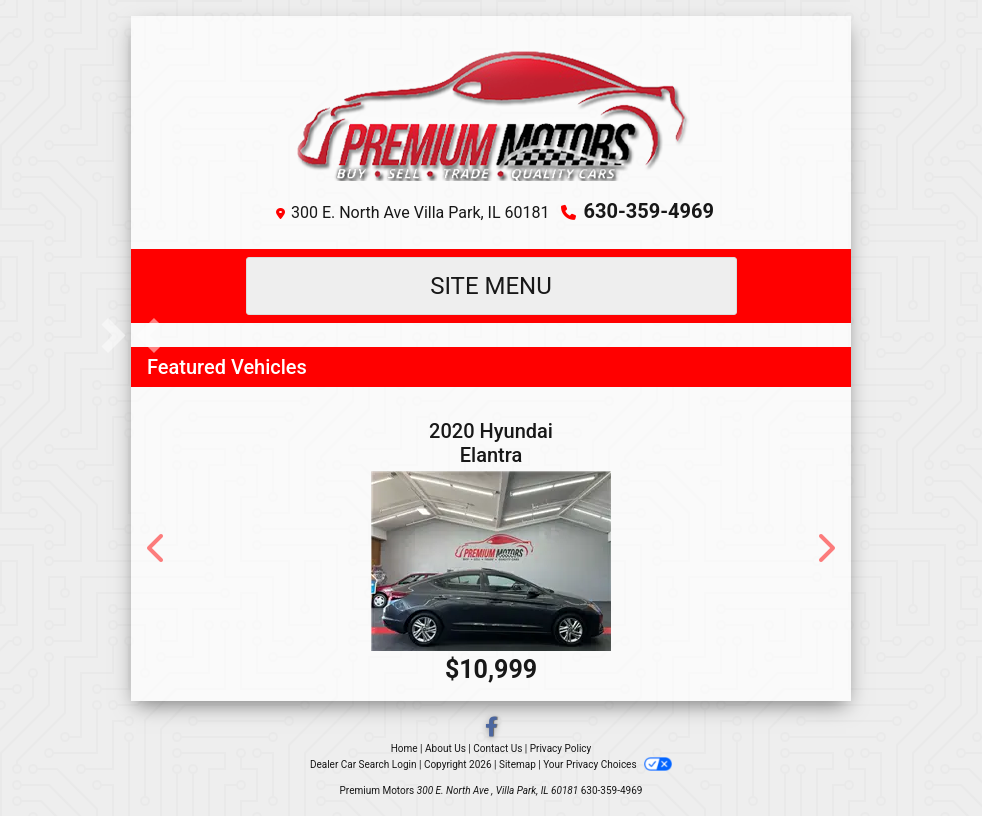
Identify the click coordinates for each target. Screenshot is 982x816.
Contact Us (497, 748)
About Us (445, 748)
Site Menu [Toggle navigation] (491, 286)
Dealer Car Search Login (363, 764)
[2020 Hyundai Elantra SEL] (491, 561)
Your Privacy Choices (607, 764)
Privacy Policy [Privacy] (561, 748)
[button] (148, 335)
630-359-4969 (648, 211)
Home (404, 748)
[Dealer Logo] (491, 111)
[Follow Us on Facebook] (491, 728)
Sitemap (517, 764)
